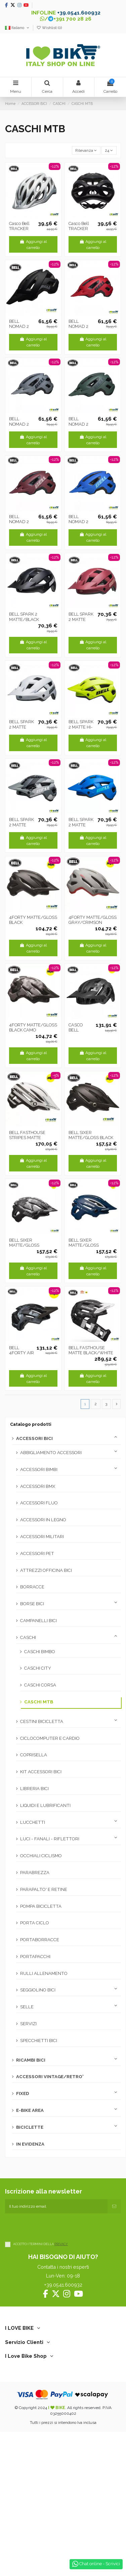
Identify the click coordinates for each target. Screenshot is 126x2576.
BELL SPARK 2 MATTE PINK (81, 619)
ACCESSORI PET (37, 1553)
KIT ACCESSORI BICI (40, 1771)
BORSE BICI (32, 1603)
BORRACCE (32, 1586)
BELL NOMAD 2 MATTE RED (80, 326)
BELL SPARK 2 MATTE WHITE (21, 727)
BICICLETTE (29, 2127)
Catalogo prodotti (30, 1424)
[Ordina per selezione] (86, 150)
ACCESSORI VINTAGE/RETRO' (50, 2076)
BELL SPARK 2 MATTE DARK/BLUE (81, 824)
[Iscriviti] (114, 2206)
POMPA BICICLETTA (40, 1906)
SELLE (27, 2006)
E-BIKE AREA (30, 2110)
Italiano (17, 28)
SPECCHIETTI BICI (38, 2040)
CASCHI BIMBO (39, 1651)
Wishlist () (49, 28)
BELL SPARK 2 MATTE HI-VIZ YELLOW (82, 727)
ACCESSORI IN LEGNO (43, 1519)
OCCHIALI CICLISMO (41, 1855)
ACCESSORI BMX (37, 1486)
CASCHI (28, 1637)
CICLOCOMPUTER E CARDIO (50, 1738)
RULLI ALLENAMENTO (44, 1973)
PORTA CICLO (34, 1922)
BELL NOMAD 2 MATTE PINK (21, 522)
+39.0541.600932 (78, 12)
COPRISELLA (33, 1754)
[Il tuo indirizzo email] (56, 2206)
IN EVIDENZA (30, 2144)
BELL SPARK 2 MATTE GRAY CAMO (21, 824)
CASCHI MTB (38, 1701)
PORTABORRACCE (39, 1939)
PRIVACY (61, 2244)
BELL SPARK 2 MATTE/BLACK (24, 617)
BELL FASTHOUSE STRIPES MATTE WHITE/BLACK (27, 1137)
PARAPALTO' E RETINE (43, 1889)
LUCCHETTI (32, 1822)
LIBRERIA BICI (34, 1788)
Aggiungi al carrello (33, 244)
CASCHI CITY (37, 1668)
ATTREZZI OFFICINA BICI (46, 1570)
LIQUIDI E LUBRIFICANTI (45, 1805)
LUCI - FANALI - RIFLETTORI (49, 1838)
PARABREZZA (34, 1872)
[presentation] (56, 2226)
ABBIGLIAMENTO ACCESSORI (51, 1452)
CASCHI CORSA (40, 1685)
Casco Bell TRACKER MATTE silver (22, 228)
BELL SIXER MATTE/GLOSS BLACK (91, 1135)
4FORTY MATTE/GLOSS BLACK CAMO (33, 1027)
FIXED (22, 2093)
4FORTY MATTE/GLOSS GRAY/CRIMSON (93, 920)
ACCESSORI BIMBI (38, 1469)
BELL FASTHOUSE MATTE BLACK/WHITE (91, 1350)
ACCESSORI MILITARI (42, 1536)
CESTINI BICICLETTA (41, 1721)
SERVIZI (28, 2023)
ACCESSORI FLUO (39, 1502)
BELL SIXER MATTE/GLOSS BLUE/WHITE (84, 1245)
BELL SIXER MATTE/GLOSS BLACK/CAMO (24, 1245)
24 (109, 150)
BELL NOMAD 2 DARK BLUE (81, 522)
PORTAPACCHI (35, 1956)
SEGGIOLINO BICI (37, 1989)
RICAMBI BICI (30, 2060)
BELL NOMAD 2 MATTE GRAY (22, 424)
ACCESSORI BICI (34, 1438)
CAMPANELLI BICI (38, 1620)
